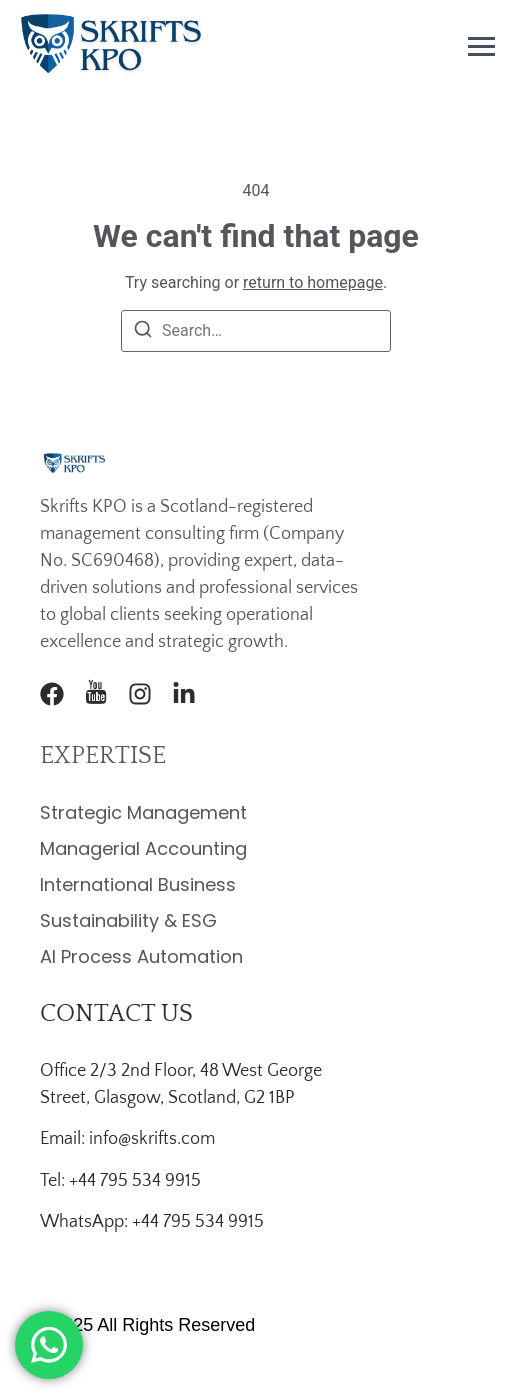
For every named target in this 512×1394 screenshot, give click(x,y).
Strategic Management (143, 812)
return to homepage (313, 282)
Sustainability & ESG (128, 920)
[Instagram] (140, 694)
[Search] (143, 332)
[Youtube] (96, 694)
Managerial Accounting (143, 848)
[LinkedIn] (184, 694)
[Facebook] (52, 694)
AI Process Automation (141, 956)
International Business (138, 884)
